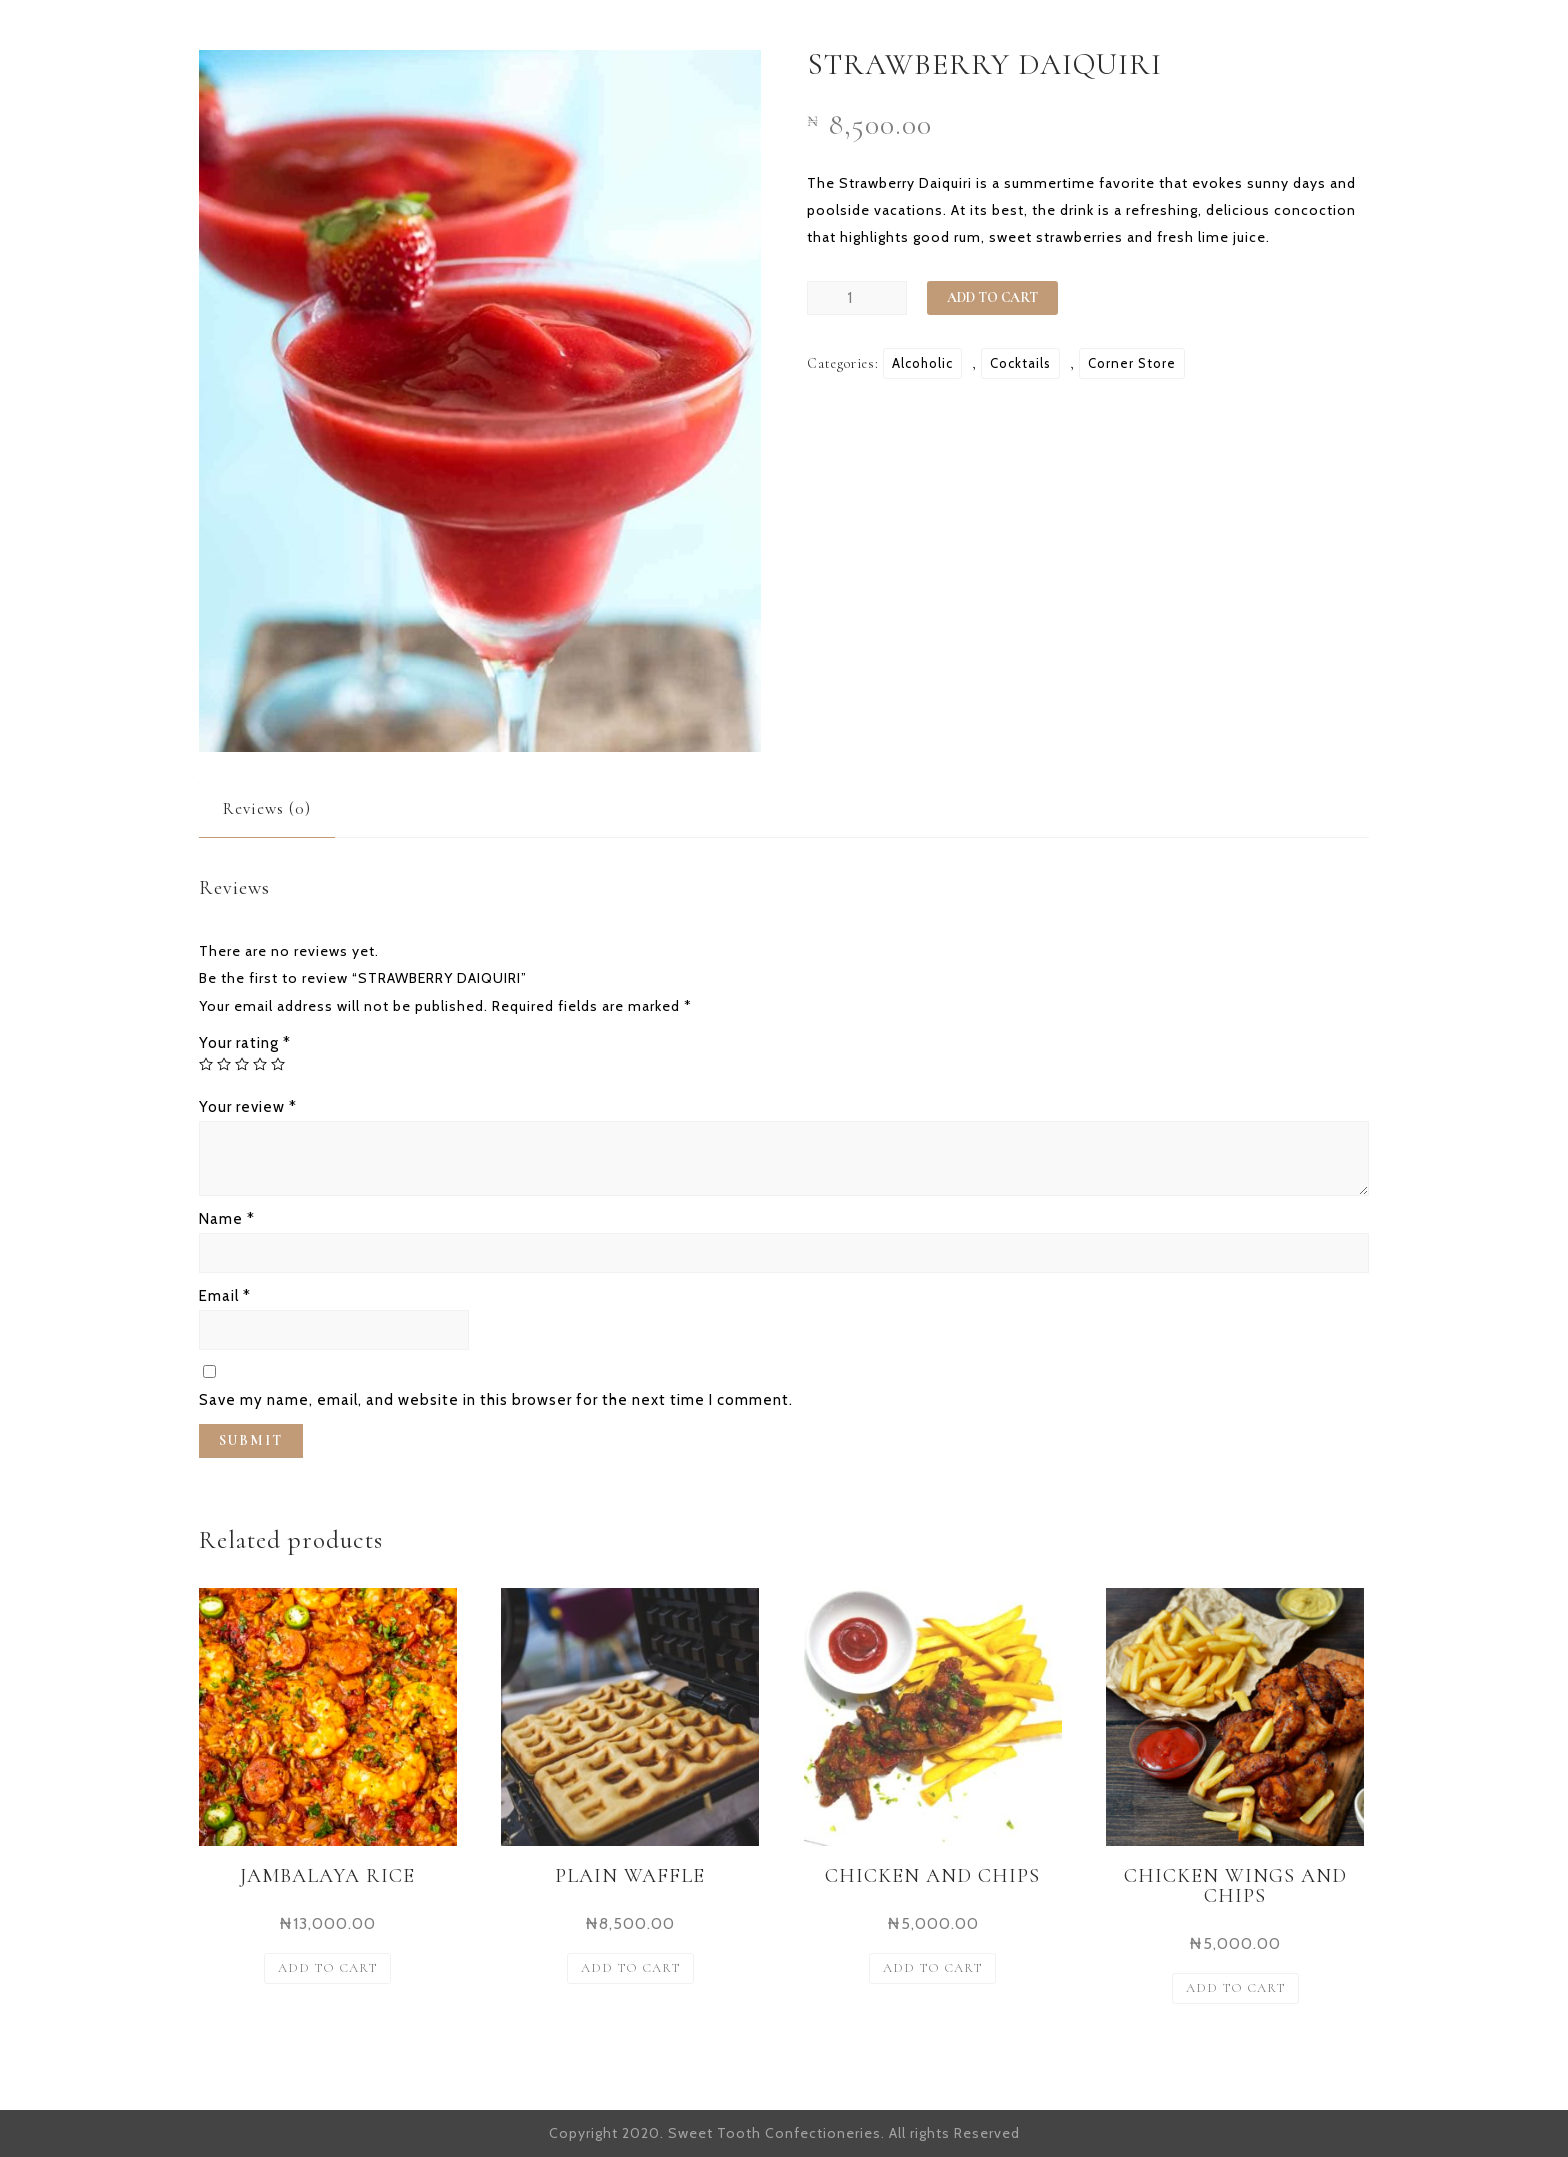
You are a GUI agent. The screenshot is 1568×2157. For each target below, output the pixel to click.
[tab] (267, 808)
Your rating (245, 1043)
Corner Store (1132, 363)
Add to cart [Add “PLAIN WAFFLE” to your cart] (630, 1968)
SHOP (1207, 38)
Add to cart (992, 297)
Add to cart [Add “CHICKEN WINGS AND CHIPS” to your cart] (1235, 1988)
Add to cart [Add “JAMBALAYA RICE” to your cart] (327, 1968)
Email (225, 1296)
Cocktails (1020, 363)
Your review (248, 1107)
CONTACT (1322, 38)
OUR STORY (900, 38)
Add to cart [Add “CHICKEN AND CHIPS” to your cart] (932, 1968)
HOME (775, 38)
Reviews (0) (267, 808)
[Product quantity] (857, 298)
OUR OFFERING (1068, 38)
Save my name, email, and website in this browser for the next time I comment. (496, 1400)
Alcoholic (922, 363)
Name (227, 1219)
